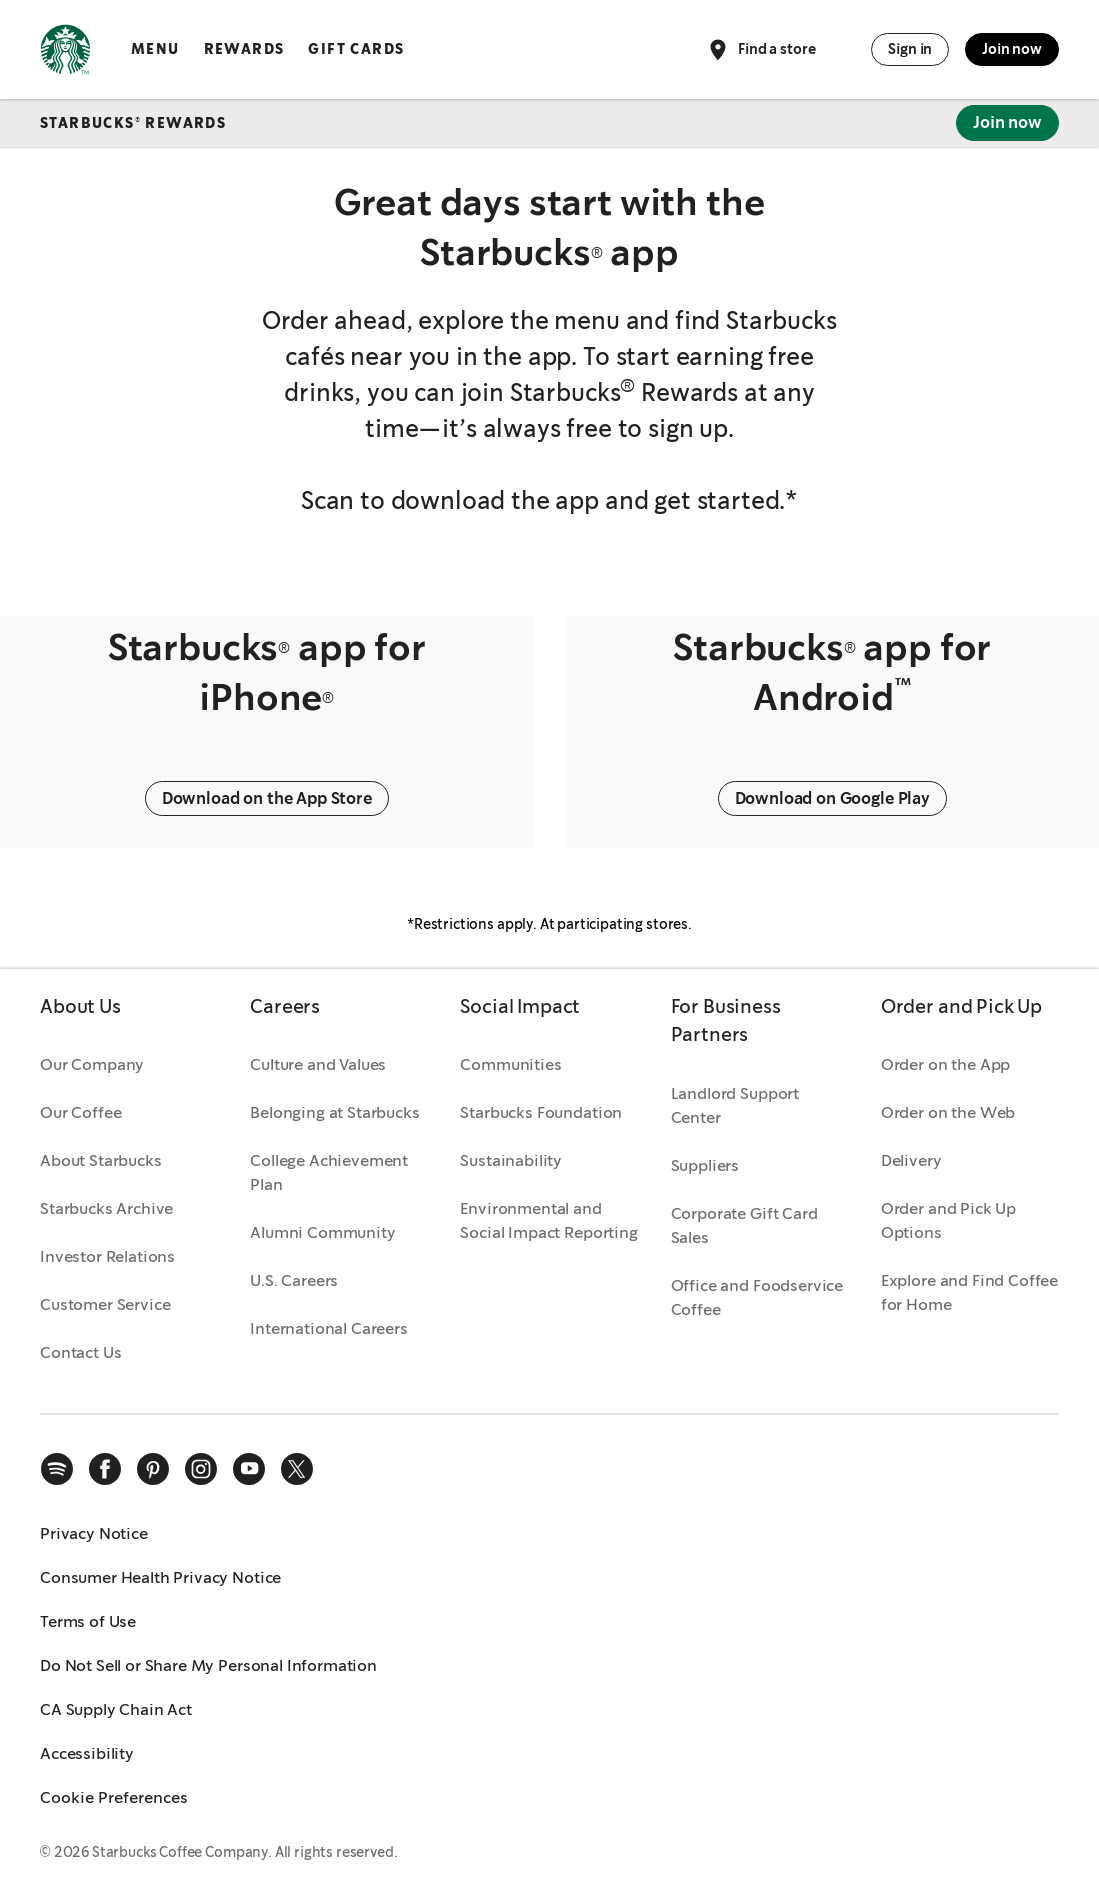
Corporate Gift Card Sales (744, 1225)
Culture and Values (318, 1064)
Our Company (92, 1064)
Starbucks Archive (106, 1208)
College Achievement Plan (329, 1172)
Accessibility (87, 1753)
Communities (510, 1064)
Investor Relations (107, 1256)
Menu (155, 49)
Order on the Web (948, 1112)
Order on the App (945, 1064)
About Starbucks (101, 1160)
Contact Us (80, 1352)
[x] (297, 1469)
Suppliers (705, 1165)
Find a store (760, 50)
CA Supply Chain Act (116, 1709)
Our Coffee (80, 1112)
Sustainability (511, 1160)
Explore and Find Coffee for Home (969, 1292)
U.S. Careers (294, 1280)
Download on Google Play (832, 798)
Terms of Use (88, 1621)
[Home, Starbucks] (65, 53)
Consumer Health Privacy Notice (160, 1577)
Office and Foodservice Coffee (757, 1297)
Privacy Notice (94, 1533)
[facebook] (105, 1469)
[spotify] (57, 1469)
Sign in (910, 49)
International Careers (329, 1328)
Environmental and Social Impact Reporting (548, 1220)
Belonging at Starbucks (334, 1112)
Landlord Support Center (735, 1105)
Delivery (911, 1160)
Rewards (244, 49)
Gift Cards (356, 49)
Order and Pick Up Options (948, 1220)
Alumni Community (322, 1232)
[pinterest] (153, 1469)
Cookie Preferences (114, 1797)
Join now (1012, 49)
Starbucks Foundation (541, 1112)
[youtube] (249, 1469)
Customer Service (105, 1304)
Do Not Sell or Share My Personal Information (208, 1665)
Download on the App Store (267, 798)
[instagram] (201, 1469)
